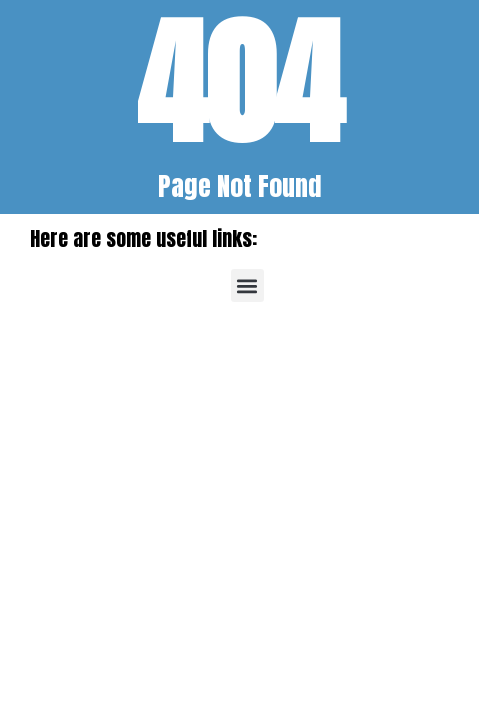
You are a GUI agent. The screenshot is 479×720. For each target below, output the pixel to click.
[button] (247, 285)
